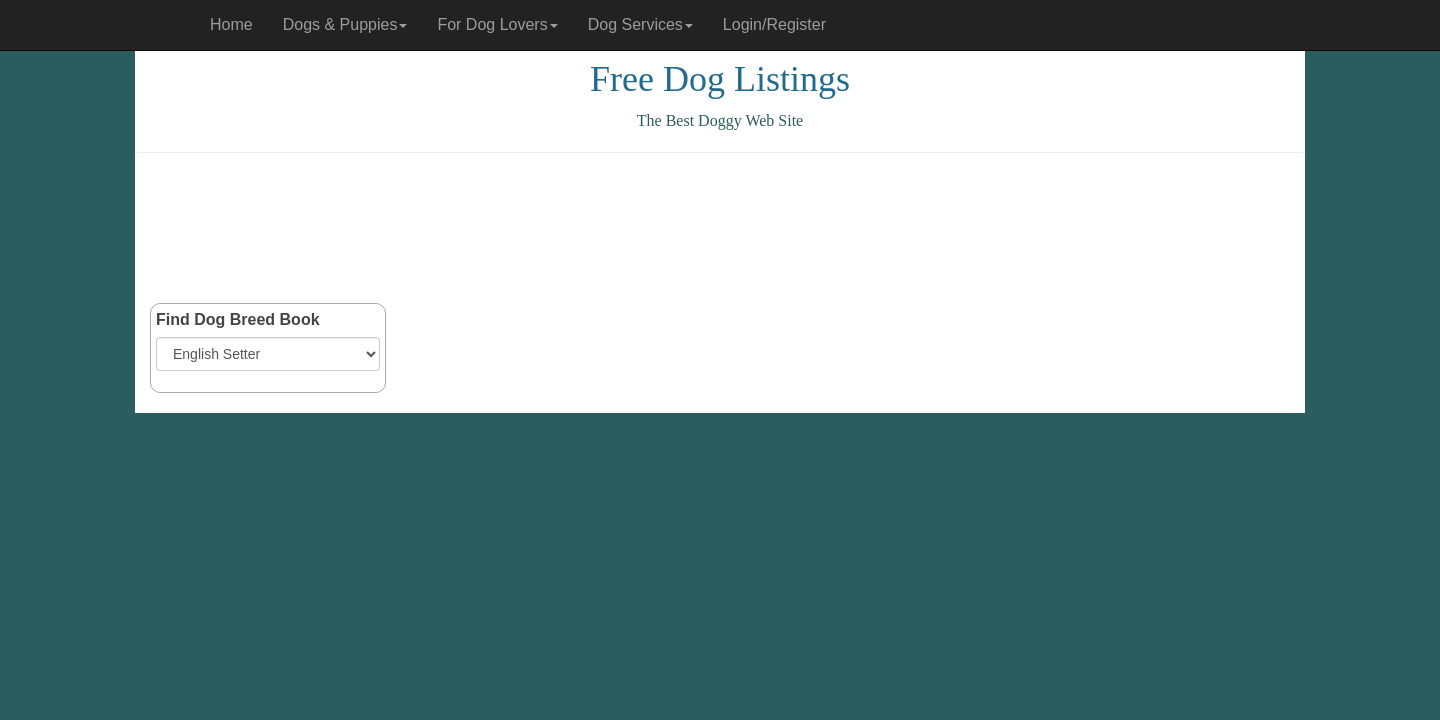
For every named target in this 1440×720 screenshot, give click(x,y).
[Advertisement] (720, 228)
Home (231, 24)
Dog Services (640, 24)
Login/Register (774, 24)
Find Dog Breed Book (238, 319)
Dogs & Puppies (345, 24)
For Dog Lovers (497, 24)
